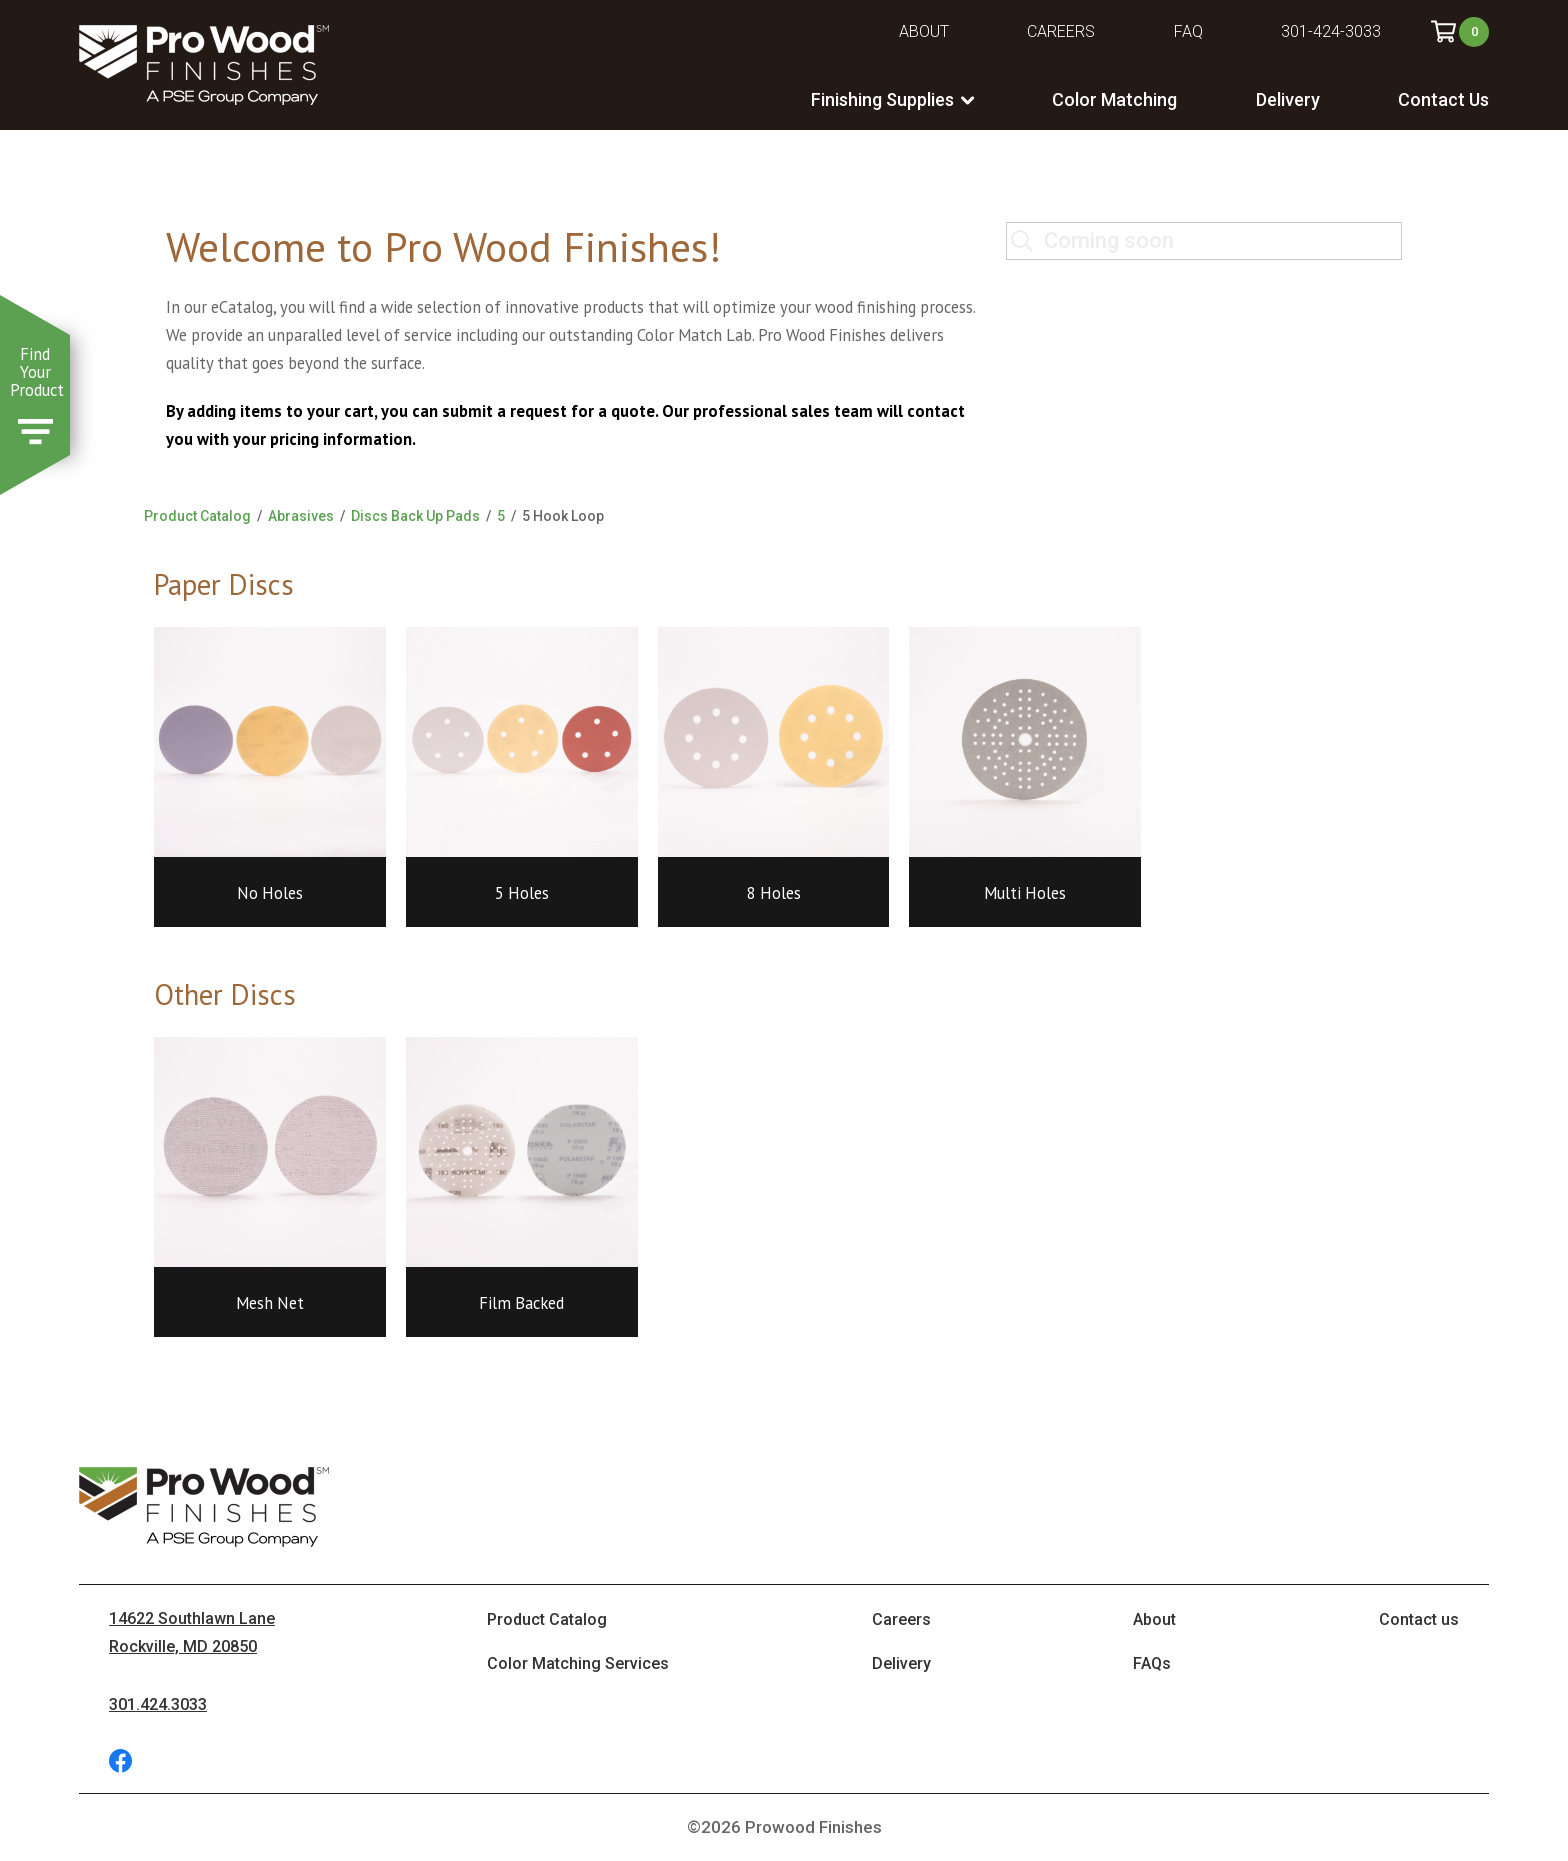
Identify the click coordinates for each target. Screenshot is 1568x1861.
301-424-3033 (1331, 31)
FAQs (1152, 1663)
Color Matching (1114, 99)
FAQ (1188, 31)
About (924, 31)
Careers (1061, 31)
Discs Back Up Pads (415, 516)
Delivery (1288, 99)
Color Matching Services (578, 1663)
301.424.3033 (158, 1704)
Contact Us (1443, 99)
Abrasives (301, 516)
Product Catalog (197, 516)
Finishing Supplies (882, 99)
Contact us (1419, 1619)
